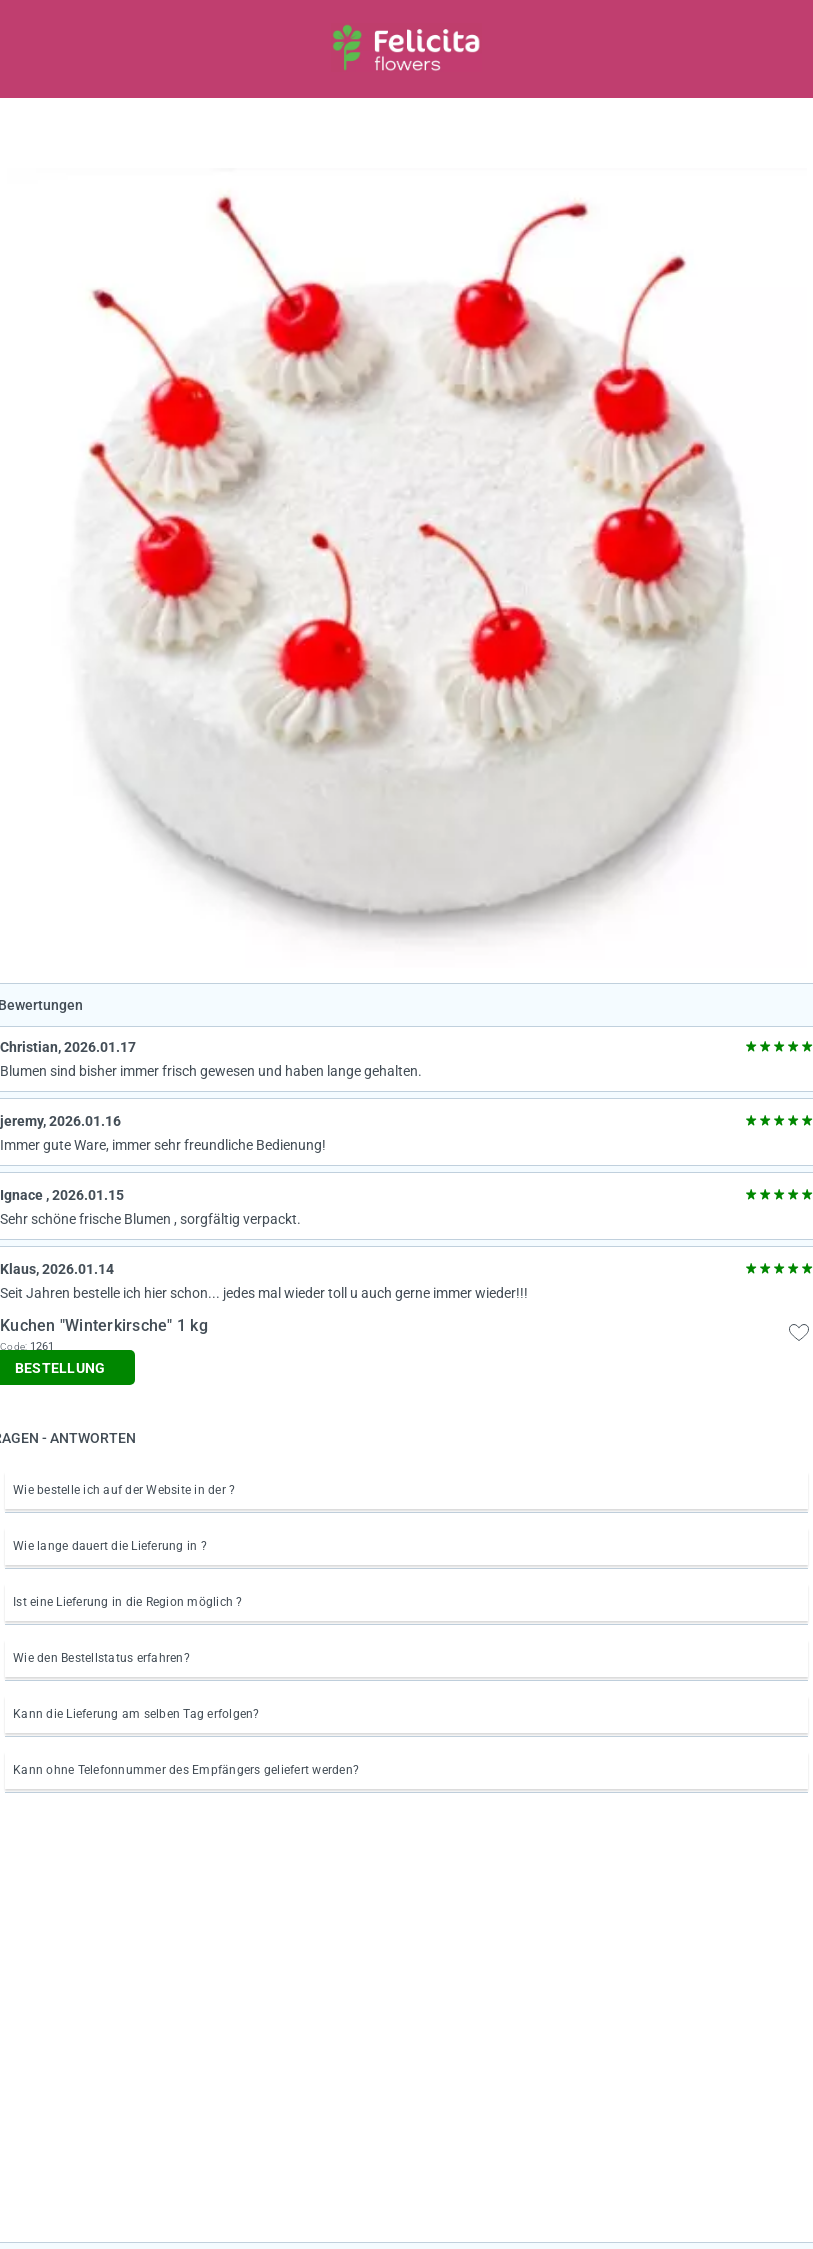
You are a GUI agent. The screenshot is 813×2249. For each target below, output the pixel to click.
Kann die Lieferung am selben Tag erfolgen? (136, 1714)
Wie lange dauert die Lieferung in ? (110, 1546)
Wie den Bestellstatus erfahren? (101, 1658)
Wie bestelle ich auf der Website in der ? (124, 1490)
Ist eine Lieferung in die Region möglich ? (128, 1602)
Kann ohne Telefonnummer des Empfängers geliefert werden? (186, 1770)
